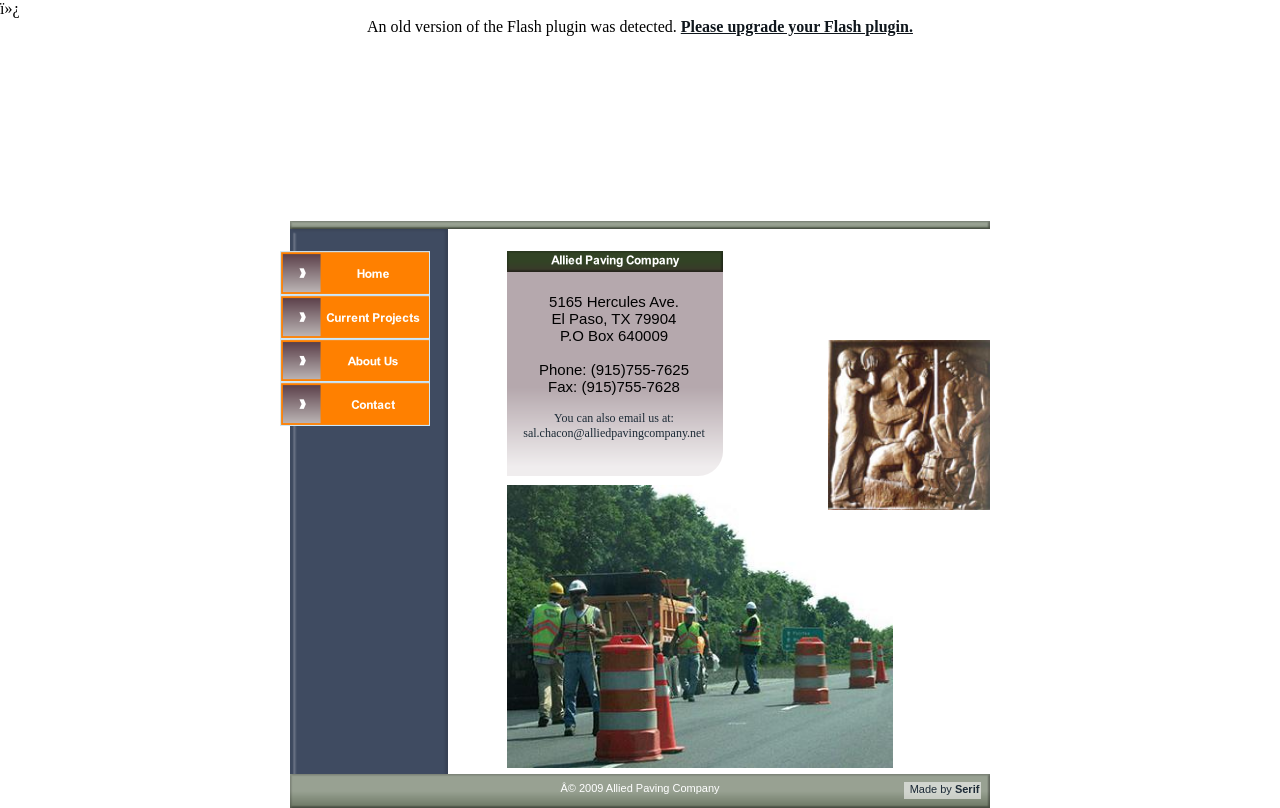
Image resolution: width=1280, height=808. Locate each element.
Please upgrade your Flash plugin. (797, 26)
